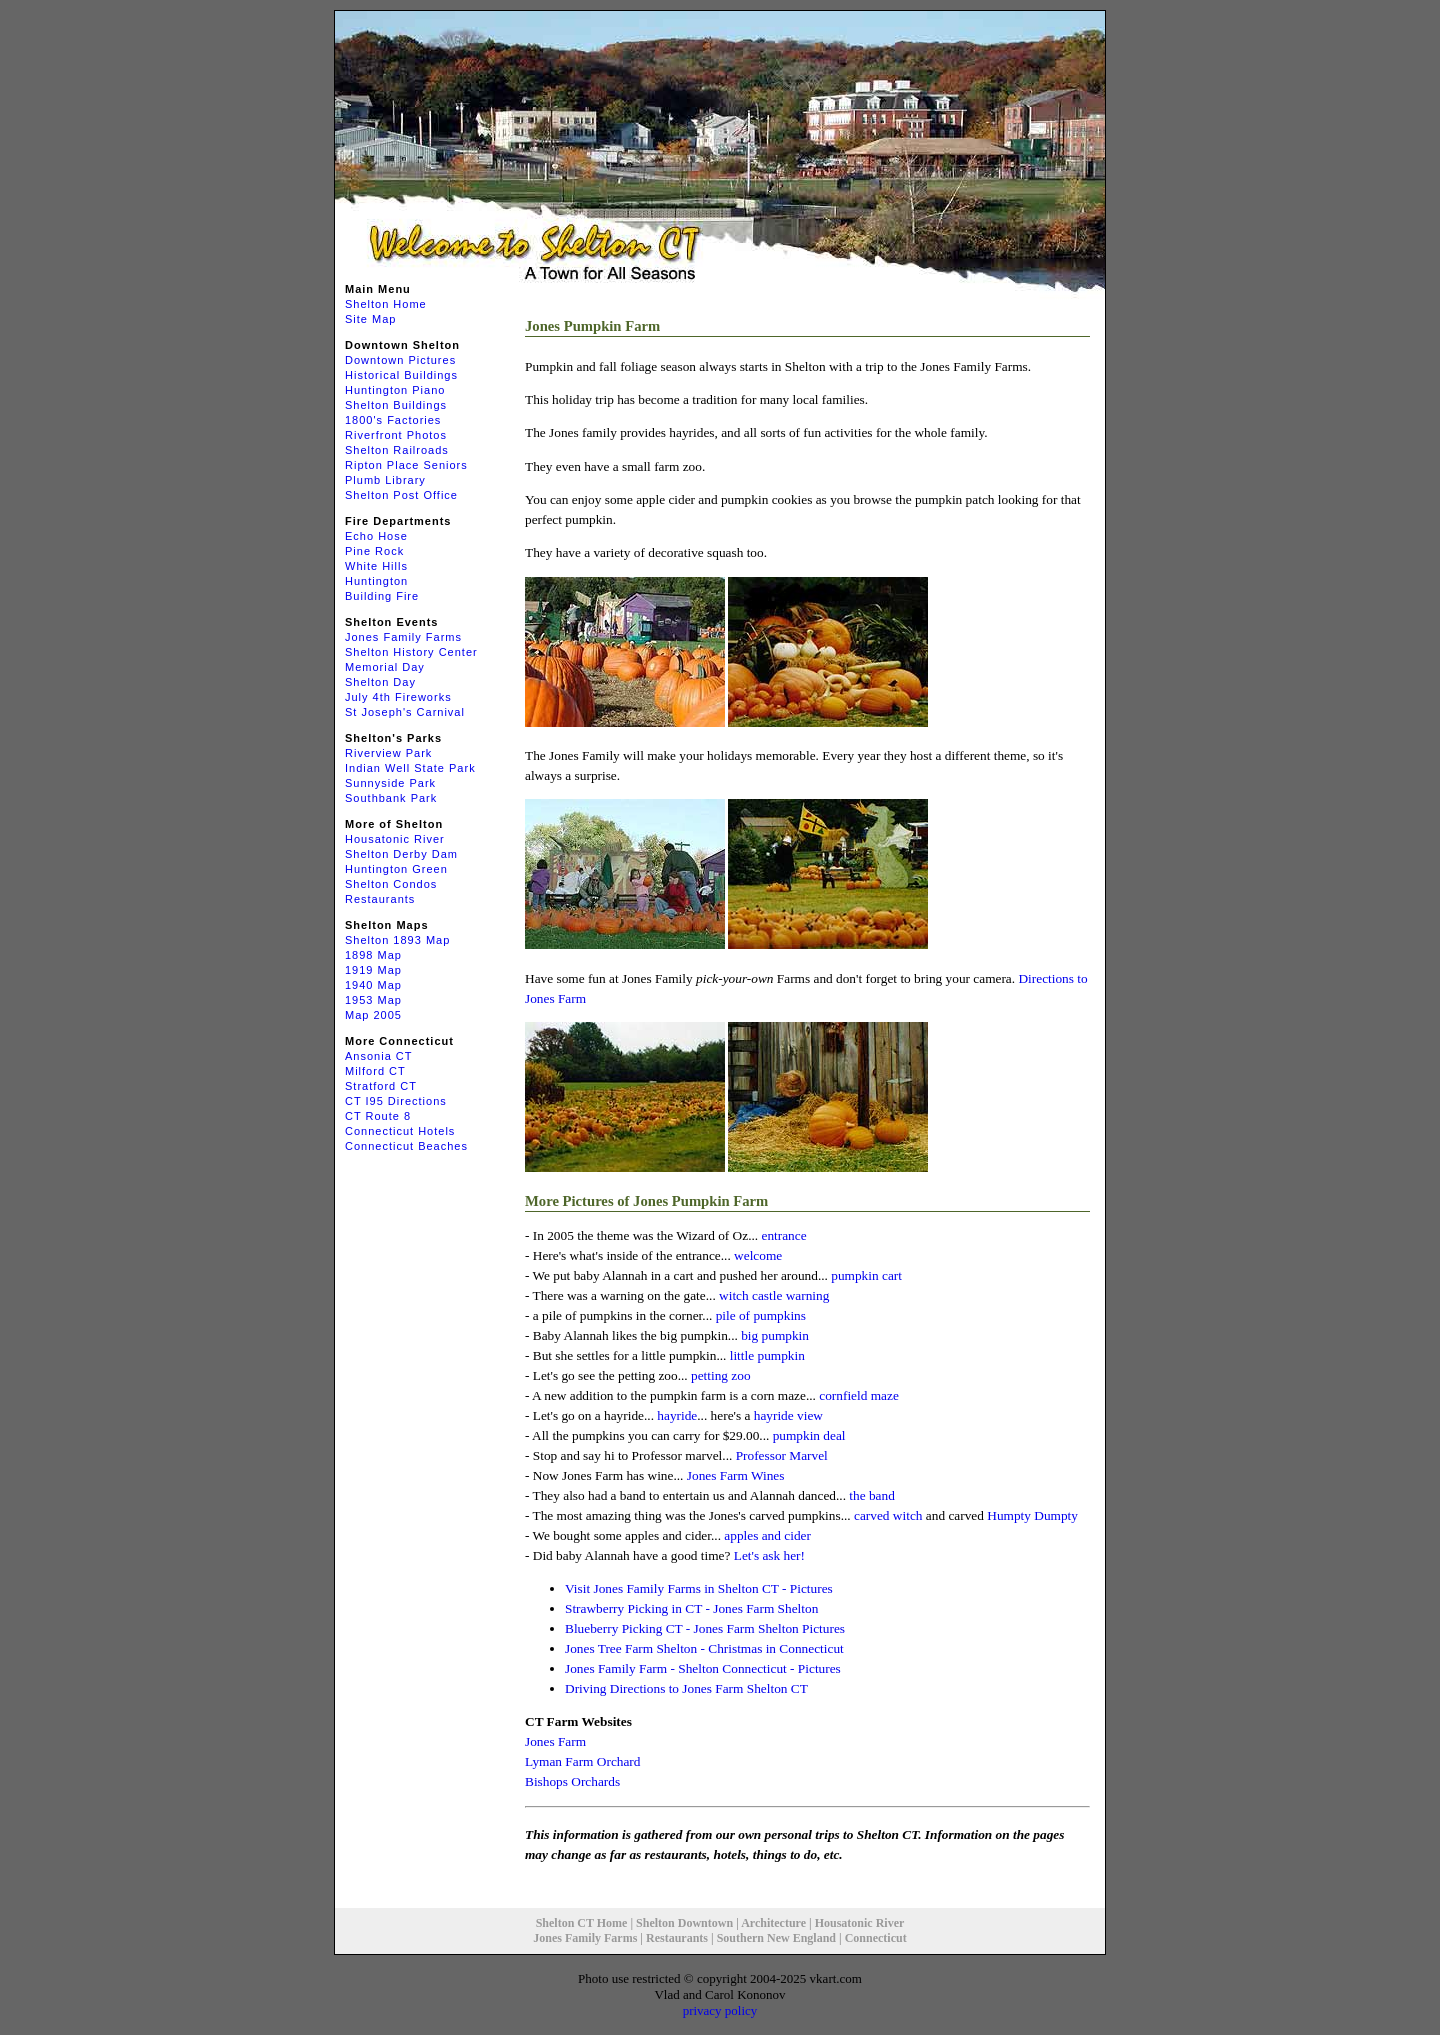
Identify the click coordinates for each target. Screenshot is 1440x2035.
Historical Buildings (401, 375)
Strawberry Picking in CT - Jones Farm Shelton (691, 1608)
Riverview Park (388, 753)
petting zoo (721, 1375)
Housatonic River (395, 839)
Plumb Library (385, 480)
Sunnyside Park (390, 783)
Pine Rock (374, 551)
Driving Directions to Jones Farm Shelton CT (686, 1688)
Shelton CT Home (582, 1923)
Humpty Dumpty (1032, 1515)
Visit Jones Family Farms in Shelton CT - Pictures (699, 1588)
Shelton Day (380, 682)
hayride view (788, 1415)
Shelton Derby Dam (401, 854)
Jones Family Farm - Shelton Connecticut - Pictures (703, 1668)
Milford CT (375, 1071)
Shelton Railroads (397, 450)
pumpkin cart (866, 1275)
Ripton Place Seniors (406, 465)
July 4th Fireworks (398, 697)
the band (872, 1495)
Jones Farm (555, 1741)
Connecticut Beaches (406, 1146)
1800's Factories (393, 420)
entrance (783, 1235)
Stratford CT (381, 1086)
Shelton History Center (411, 652)
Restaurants (380, 899)
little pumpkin (767, 1355)
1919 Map (373, 970)
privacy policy (720, 2010)
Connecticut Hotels (400, 1131)
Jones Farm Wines (736, 1475)
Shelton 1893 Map (397, 940)
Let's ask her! (769, 1555)
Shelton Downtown (684, 1923)
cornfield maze (859, 1395)
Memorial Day (385, 667)
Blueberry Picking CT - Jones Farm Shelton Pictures (705, 1628)
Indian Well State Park (410, 768)
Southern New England (776, 1938)
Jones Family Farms (403, 637)
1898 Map (373, 955)
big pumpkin (775, 1335)
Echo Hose (376, 536)
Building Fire (382, 596)
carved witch (888, 1515)
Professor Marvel (782, 1455)
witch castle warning (774, 1295)
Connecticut (876, 1938)
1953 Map (373, 1000)
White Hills (376, 566)
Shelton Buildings (396, 405)
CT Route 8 (378, 1116)
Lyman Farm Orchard (582, 1761)
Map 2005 (373, 1015)
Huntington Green (396, 869)
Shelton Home (386, 304)
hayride (677, 1415)
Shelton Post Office (401, 495)
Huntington (376, 581)
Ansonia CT (378, 1056)
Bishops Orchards (572, 1781)
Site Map (370, 319)
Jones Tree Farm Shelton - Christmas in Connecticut (704, 1648)
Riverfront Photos (396, 435)
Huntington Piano (395, 390)
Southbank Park (391, 798)
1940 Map (373, 985)
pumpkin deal (809, 1435)
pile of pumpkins (761, 1315)
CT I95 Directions (396, 1101)
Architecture (773, 1923)
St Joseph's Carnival (405, 712)
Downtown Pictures (400, 360)
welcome (758, 1255)
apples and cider (767, 1535)
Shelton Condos (391, 884)
